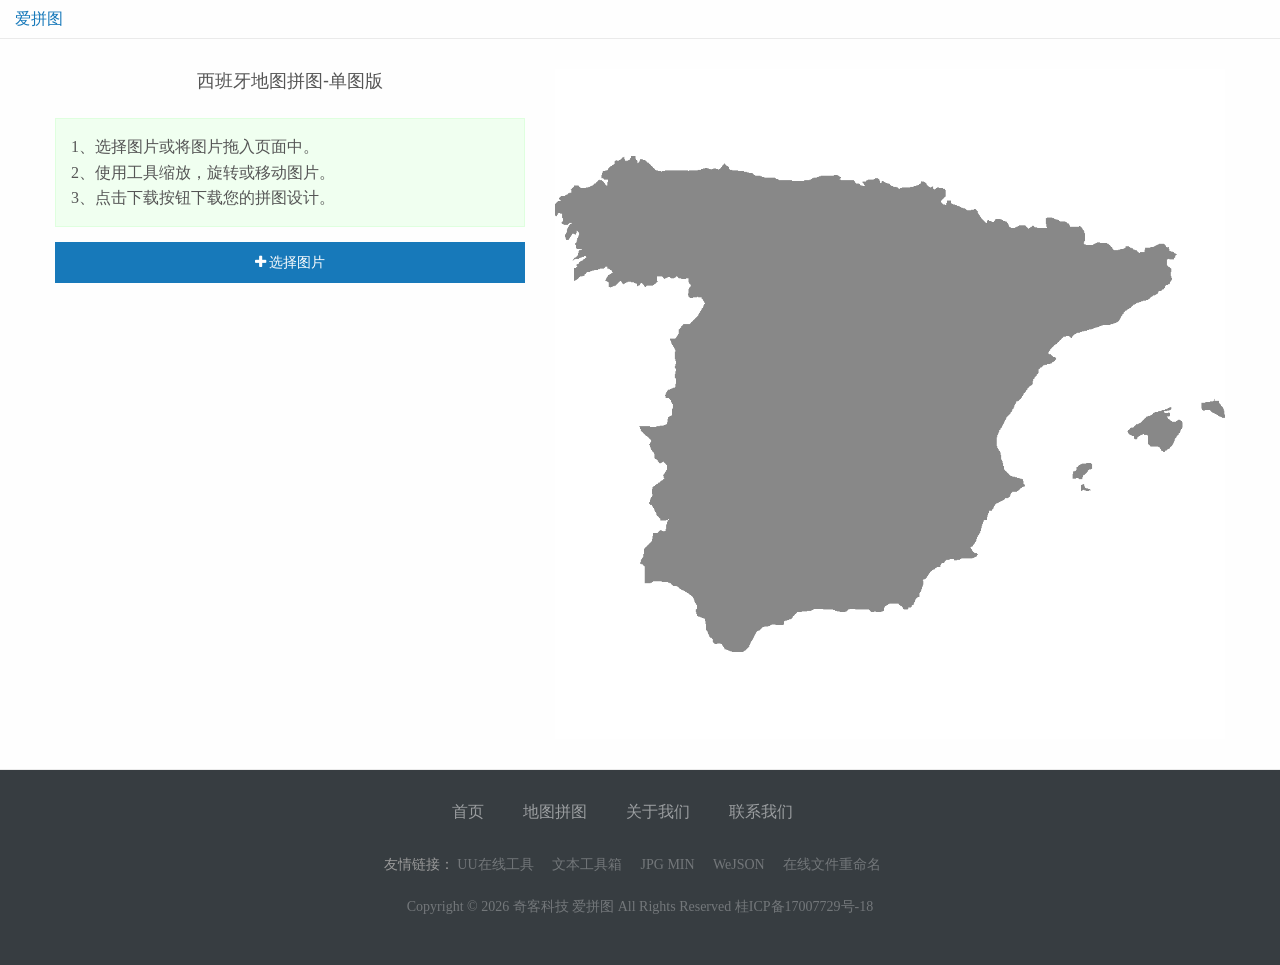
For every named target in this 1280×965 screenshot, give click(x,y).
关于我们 (658, 811)
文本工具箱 (587, 864)
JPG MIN (668, 864)
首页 (468, 811)
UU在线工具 (495, 864)
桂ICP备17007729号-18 (804, 906)
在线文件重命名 (832, 864)
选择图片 (290, 262)
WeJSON (739, 864)
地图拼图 (555, 811)
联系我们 (761, 811)
